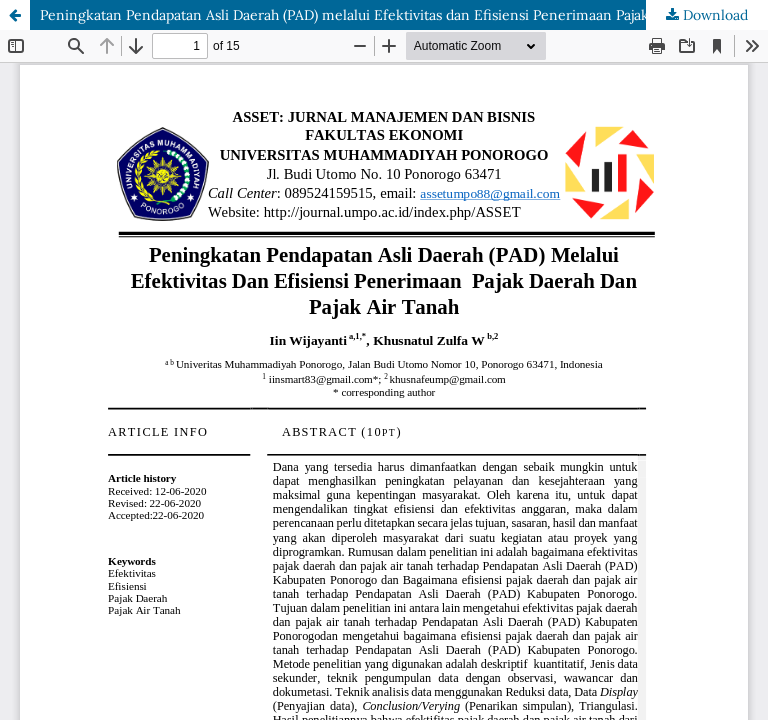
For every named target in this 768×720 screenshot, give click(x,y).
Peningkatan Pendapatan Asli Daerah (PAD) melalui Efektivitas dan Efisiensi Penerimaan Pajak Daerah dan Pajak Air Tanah (404, 15)
